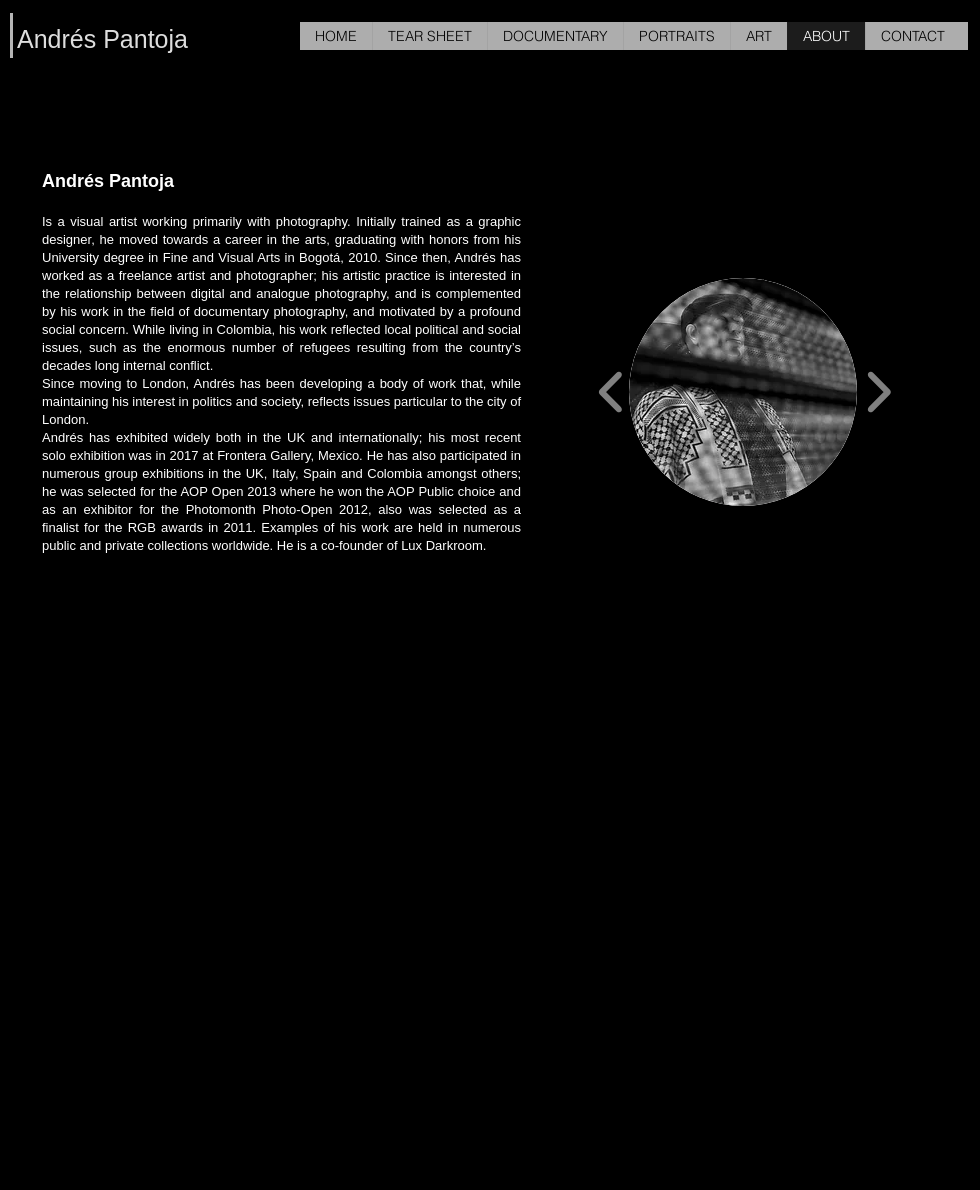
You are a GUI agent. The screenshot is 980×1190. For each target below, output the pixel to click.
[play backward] (611, 391)
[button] (743, 392)
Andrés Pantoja (102, 39)
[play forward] (878, 391)
